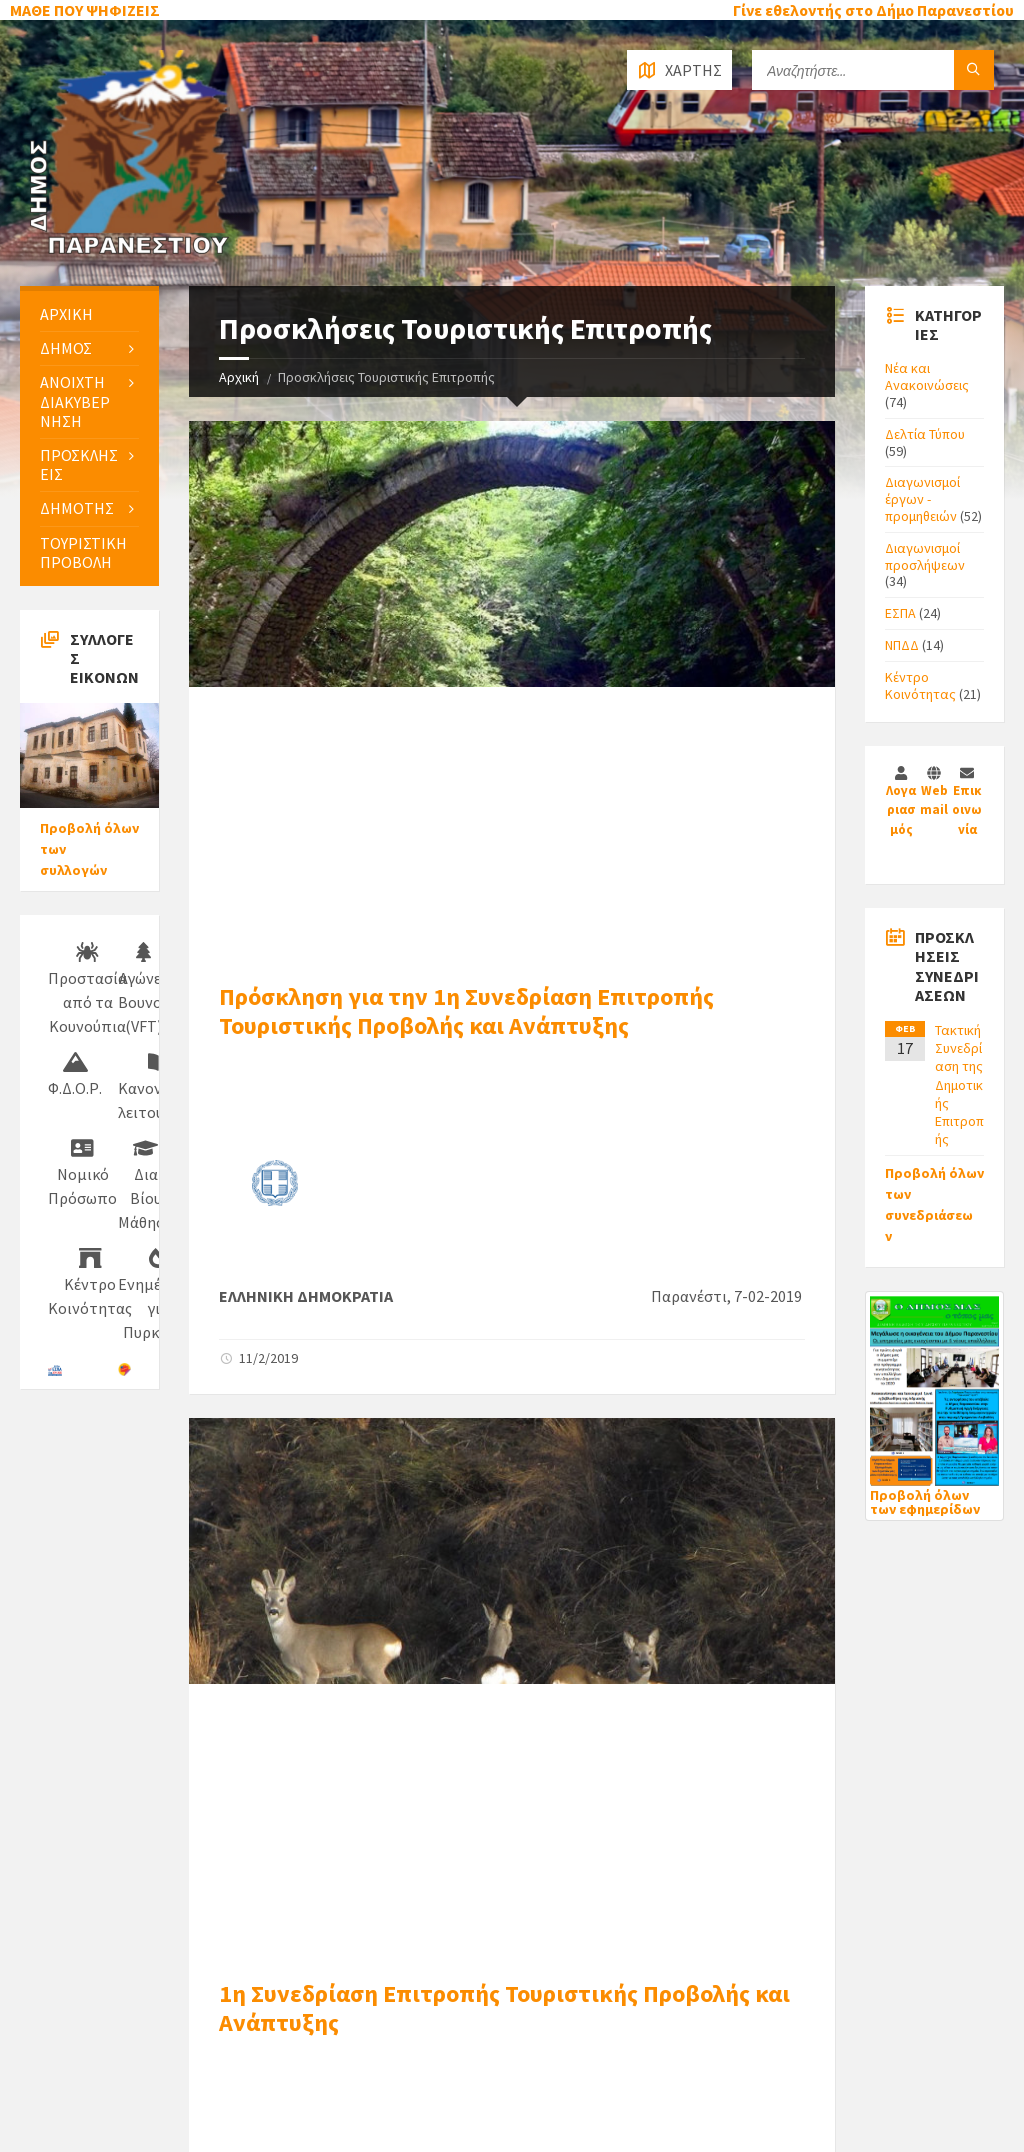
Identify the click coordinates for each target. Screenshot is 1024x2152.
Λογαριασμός (901, 810)
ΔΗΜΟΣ (66, 348)
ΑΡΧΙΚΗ (66, 314)
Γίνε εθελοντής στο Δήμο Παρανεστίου (873, 10)
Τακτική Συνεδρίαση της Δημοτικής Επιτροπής (959, 1084)
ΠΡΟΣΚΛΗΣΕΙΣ (79, 464)
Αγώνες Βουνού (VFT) (144, 989)
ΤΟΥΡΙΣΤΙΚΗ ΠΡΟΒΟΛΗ (83, 552)
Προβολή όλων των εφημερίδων (925, 1502)
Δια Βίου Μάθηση (146, 1185)
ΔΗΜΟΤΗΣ (77, 508)
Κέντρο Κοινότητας (920, 685)
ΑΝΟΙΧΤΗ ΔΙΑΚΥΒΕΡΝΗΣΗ (75, 401)
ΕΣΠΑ (900, 613)
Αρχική (239, 377)
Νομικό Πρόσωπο (82, 1173)
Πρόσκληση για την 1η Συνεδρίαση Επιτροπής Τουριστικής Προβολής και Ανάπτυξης (466, 1011)
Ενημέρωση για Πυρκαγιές (158, 1295)
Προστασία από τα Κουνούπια (87, 989)
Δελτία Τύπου (925, 434)
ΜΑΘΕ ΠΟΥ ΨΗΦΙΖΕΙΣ (85, 10)
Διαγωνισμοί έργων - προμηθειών (922, 499)
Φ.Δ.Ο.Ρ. (75, 1075)
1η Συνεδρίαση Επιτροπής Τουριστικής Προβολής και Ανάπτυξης (504, 2008)
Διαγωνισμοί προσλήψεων (925, 556)
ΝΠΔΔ (902, 645)
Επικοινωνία (967, 810)
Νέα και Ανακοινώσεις (927, 376)
